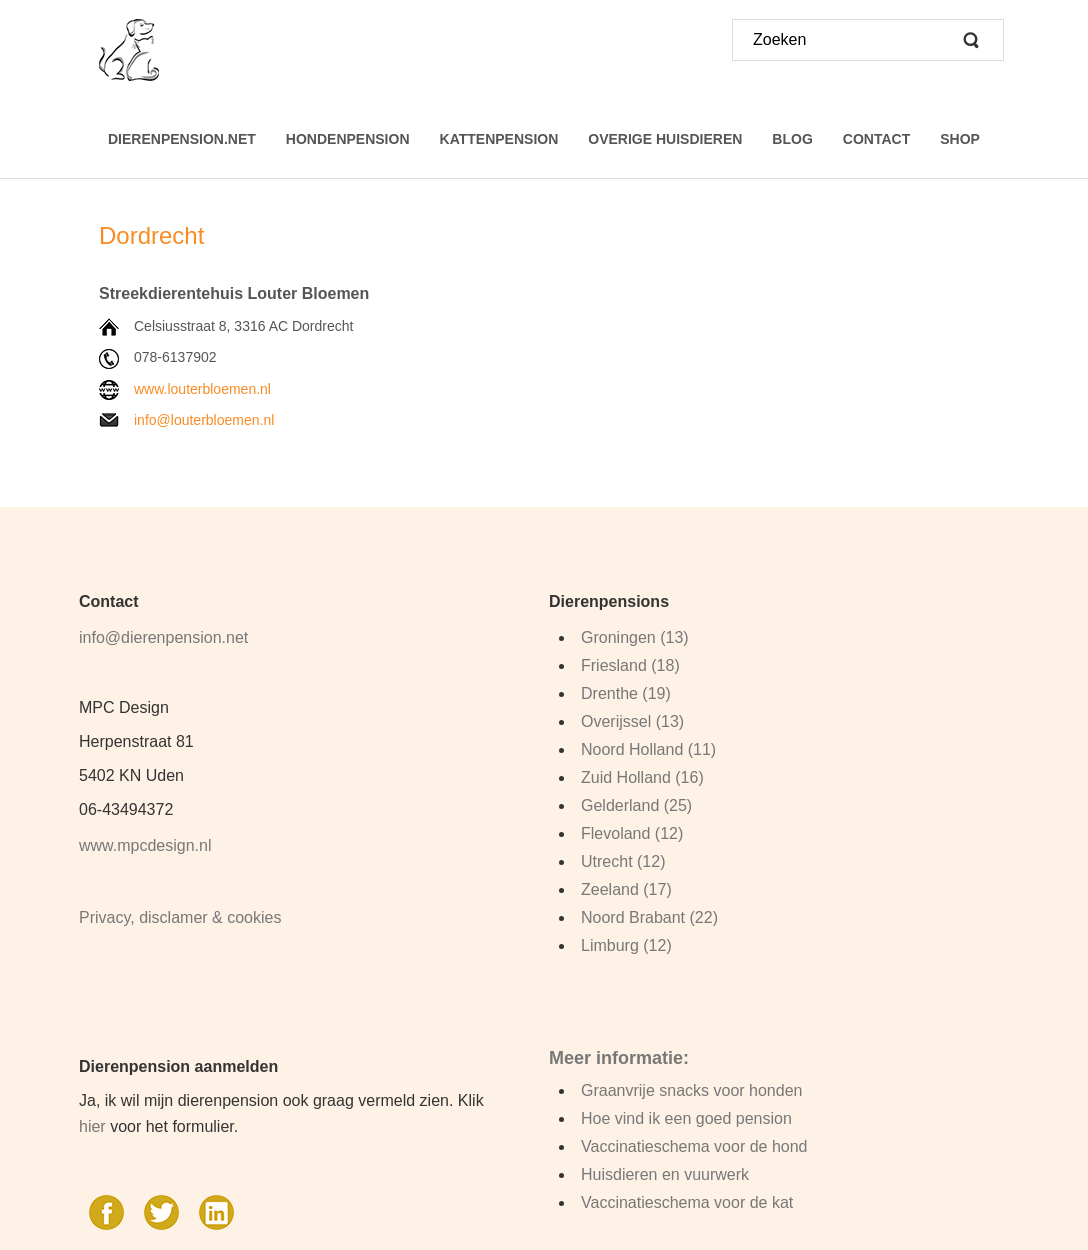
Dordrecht (155, 235)
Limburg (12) (626, 945)
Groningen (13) (635, 637)
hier (92, 1126)
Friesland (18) (630, 665)
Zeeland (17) (626, 889)
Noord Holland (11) (648, 749)
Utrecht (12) (623, 861)
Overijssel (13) (632, 721)
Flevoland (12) (632, 833)
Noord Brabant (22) (649, 917)
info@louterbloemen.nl (204, 420)
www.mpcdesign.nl (145, 845)
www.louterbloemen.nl (202, 389)
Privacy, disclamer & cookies (180, 917)
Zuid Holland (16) (642, 777)
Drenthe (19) (626, 693)
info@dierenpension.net (163, 637)
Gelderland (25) (636, 805)
